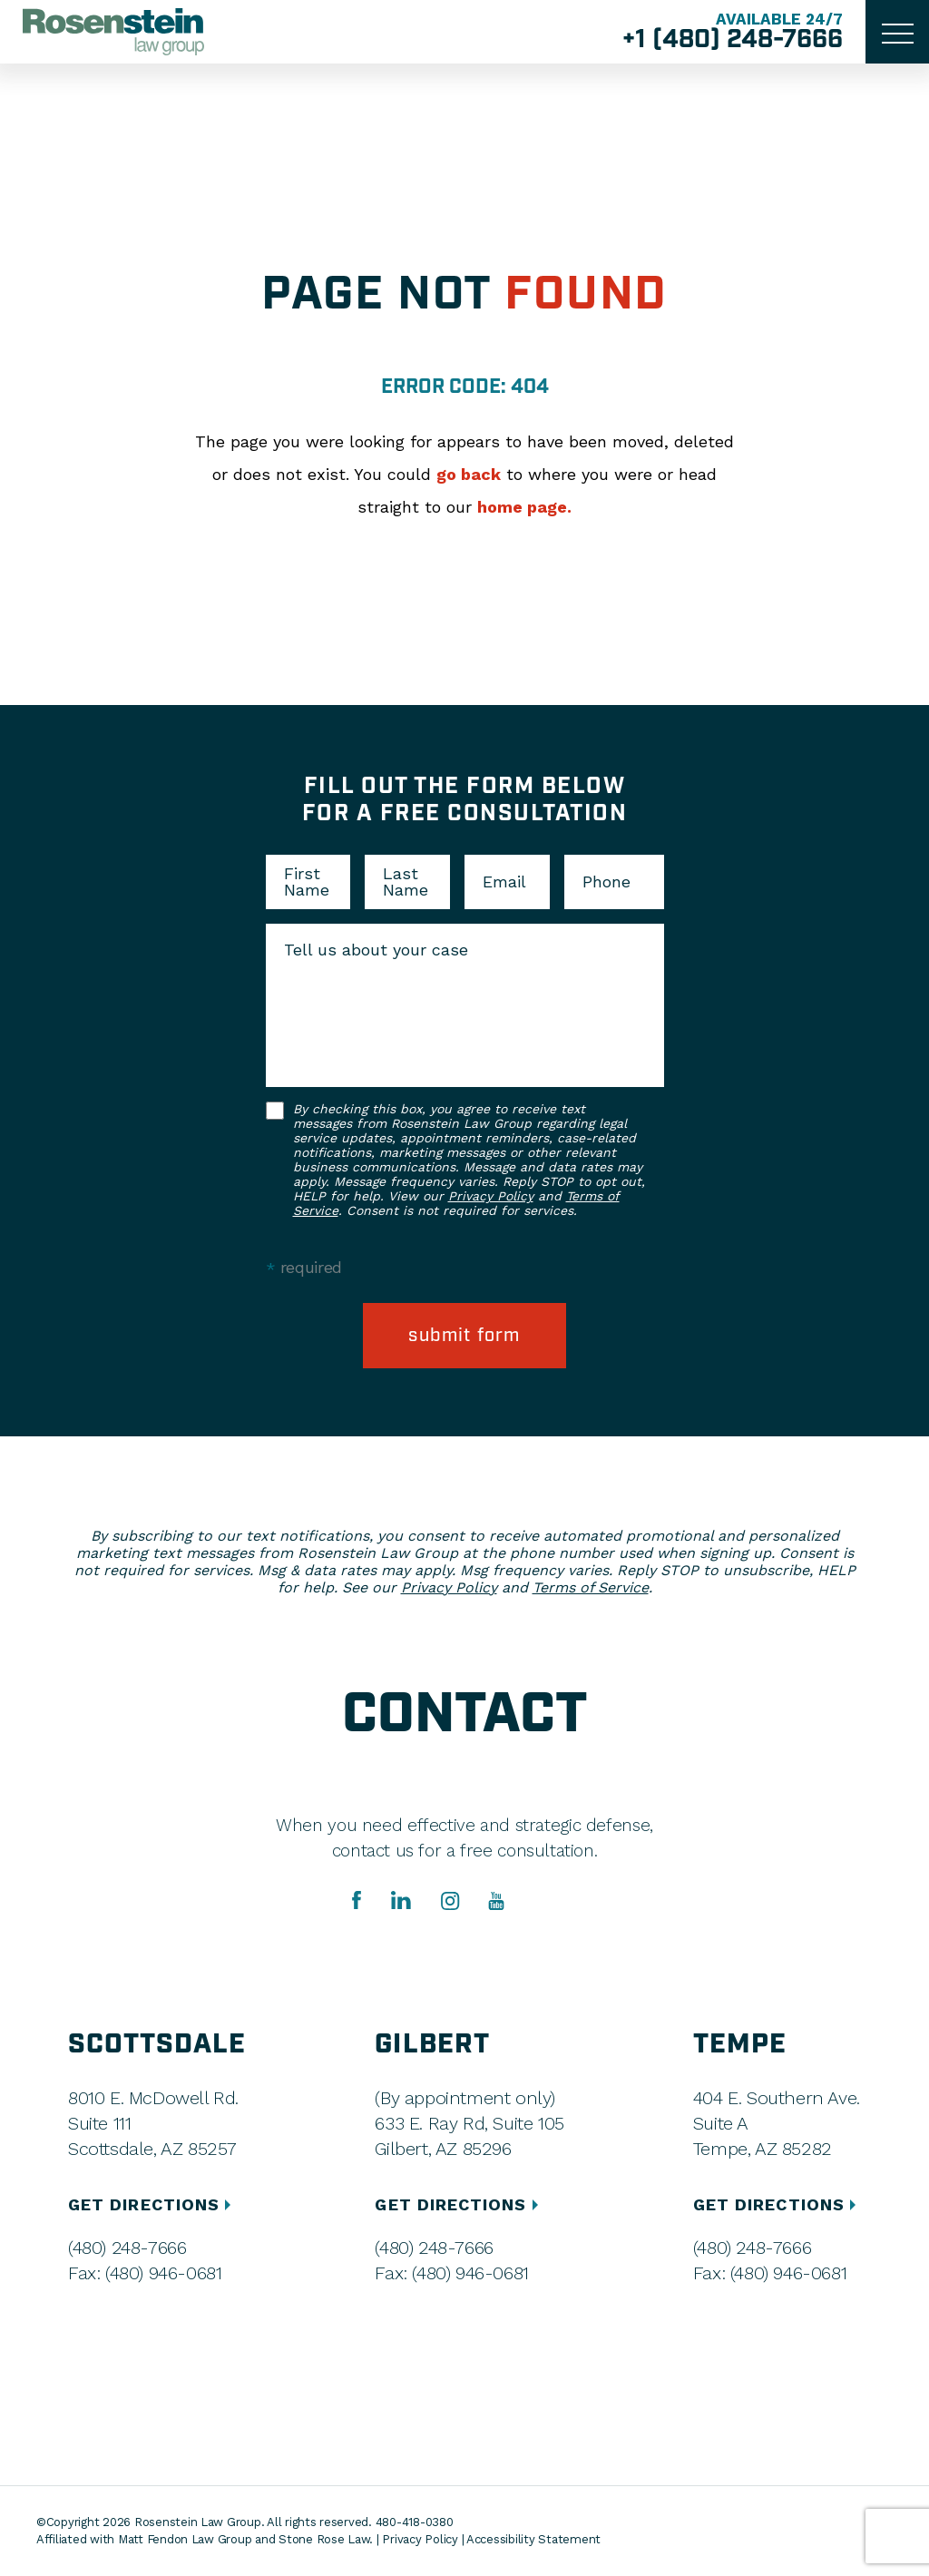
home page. (524, 506)
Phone (606, 882)
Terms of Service (591, 1587)
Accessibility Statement (533, 2539)
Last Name (405, 882)
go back (468, 474)
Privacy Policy (490, 1196)
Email (504, 882)
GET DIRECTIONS (152, 2204)
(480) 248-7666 (127, 2247)
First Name (306, 882)
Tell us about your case (376, 950)
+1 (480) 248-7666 (732, 40)
